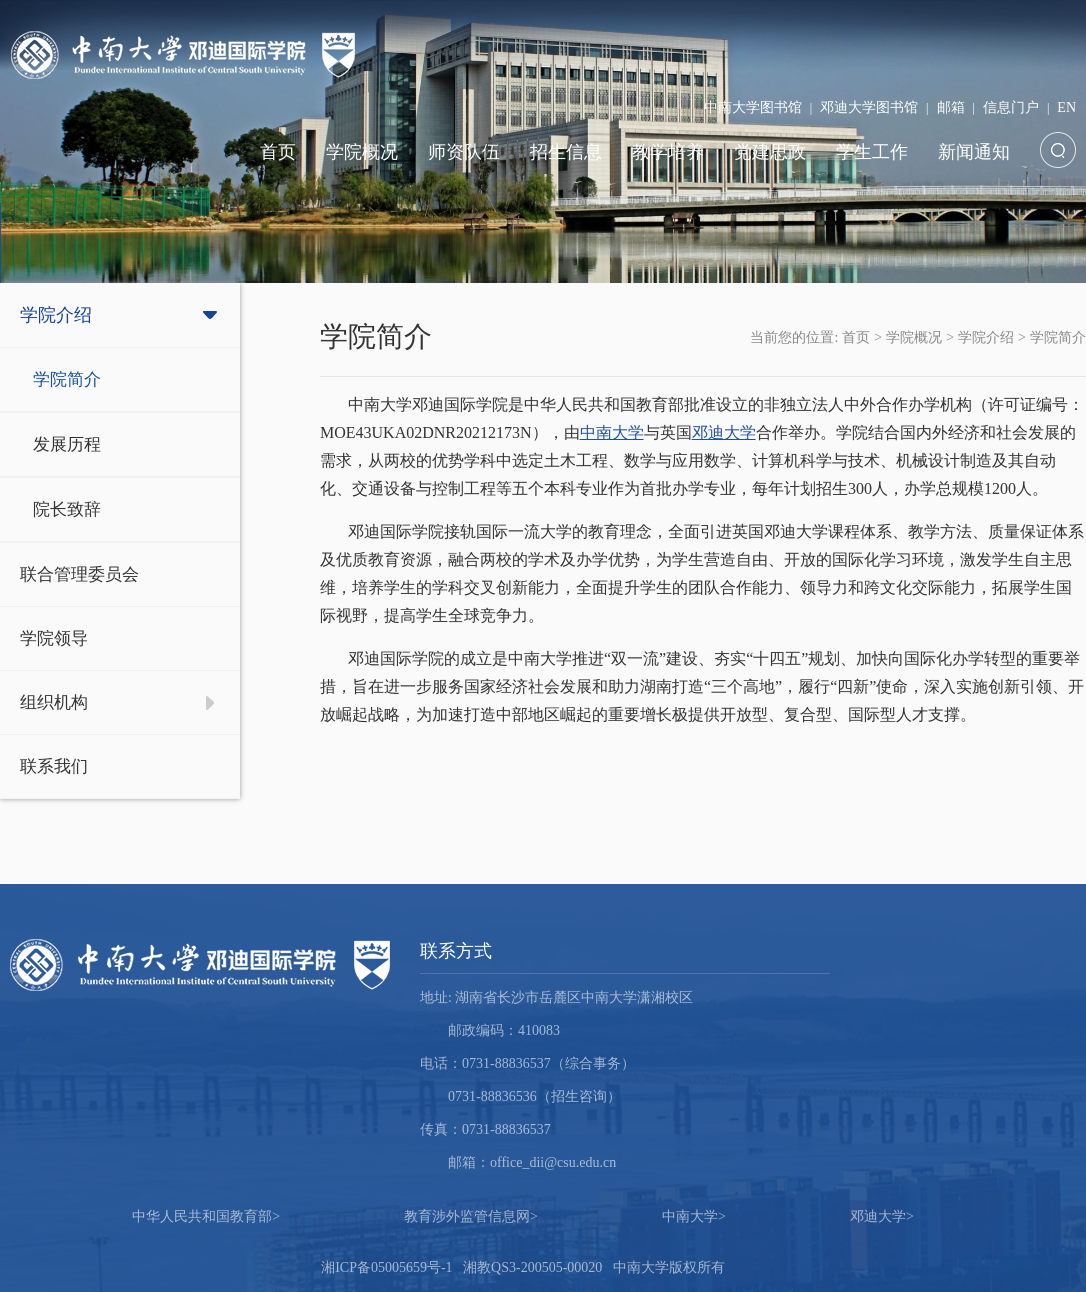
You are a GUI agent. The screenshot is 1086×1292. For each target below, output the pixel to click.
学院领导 (54, 638)
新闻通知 (974, 152)
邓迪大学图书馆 (869, 107)
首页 (278, 152)
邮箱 (951, 107)
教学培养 (668, 152)
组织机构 (54, 702)
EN (1066, 107)
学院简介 (67, 379)
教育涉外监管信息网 (471, 1216)
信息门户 (1011, 107)
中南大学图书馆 (753, 107)
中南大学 (612, 432)
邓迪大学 (724, 432)
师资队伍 (464, 152)
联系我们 (54, 766)
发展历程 (67, 444)
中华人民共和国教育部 (206, 1216)
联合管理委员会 (79, 574)
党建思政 (770, 152)
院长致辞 (67, 509)
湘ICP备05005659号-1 (386, 1267)
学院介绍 (56, 315)
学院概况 (362, 152)
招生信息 (566, 152)
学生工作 (872, 152)
